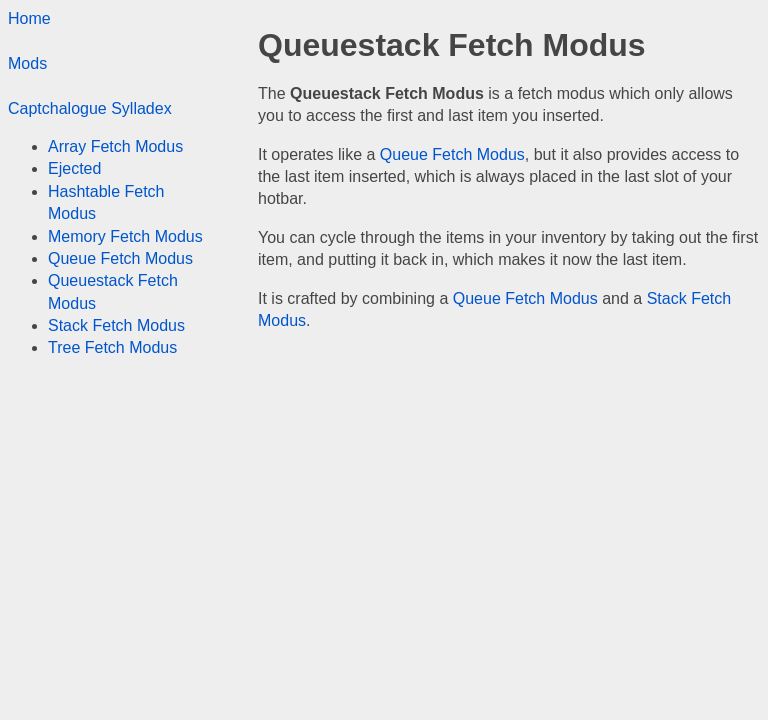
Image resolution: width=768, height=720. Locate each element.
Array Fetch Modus (115, 146)
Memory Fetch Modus (125, 236)
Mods (27, 63)
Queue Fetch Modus (452, 154)
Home (29, 18)
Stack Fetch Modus (116, 325)
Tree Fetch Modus (112, 347)
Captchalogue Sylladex (90, 108)
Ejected (74, 168)
